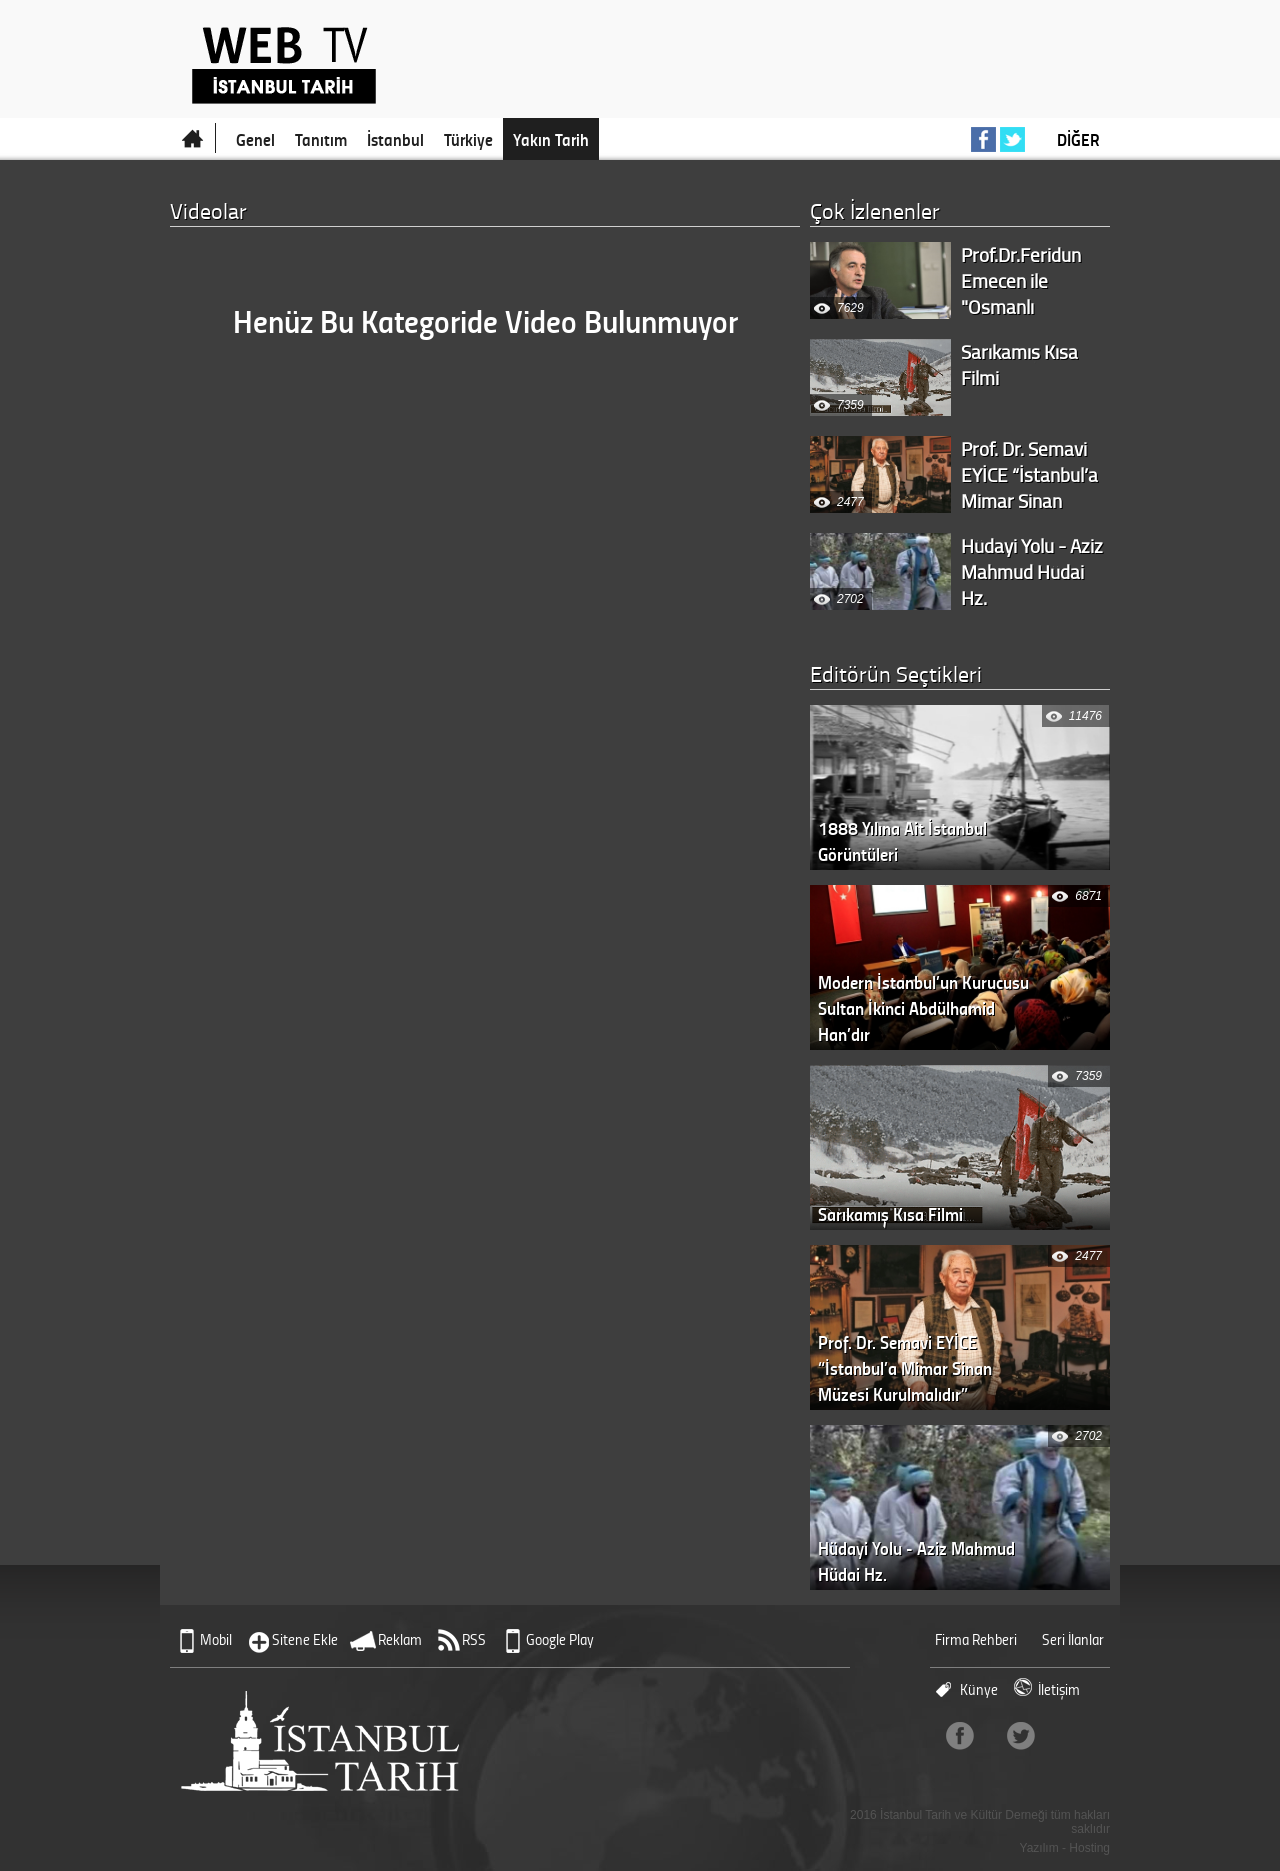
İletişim (1059, 1689)
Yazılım (1039, 1848)
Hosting (1089, 1848)
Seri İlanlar (1073, 1639)
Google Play (560, 1639)
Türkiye (468, 139)
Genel (255, 139)
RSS (474, 1639)
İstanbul (395, 139)
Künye (979, 1689)
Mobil (216, 1639)
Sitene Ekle (305, 1639)
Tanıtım (321, 139)
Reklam (400, 1639)
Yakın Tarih (551, 139)
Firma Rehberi (976, 1639)
